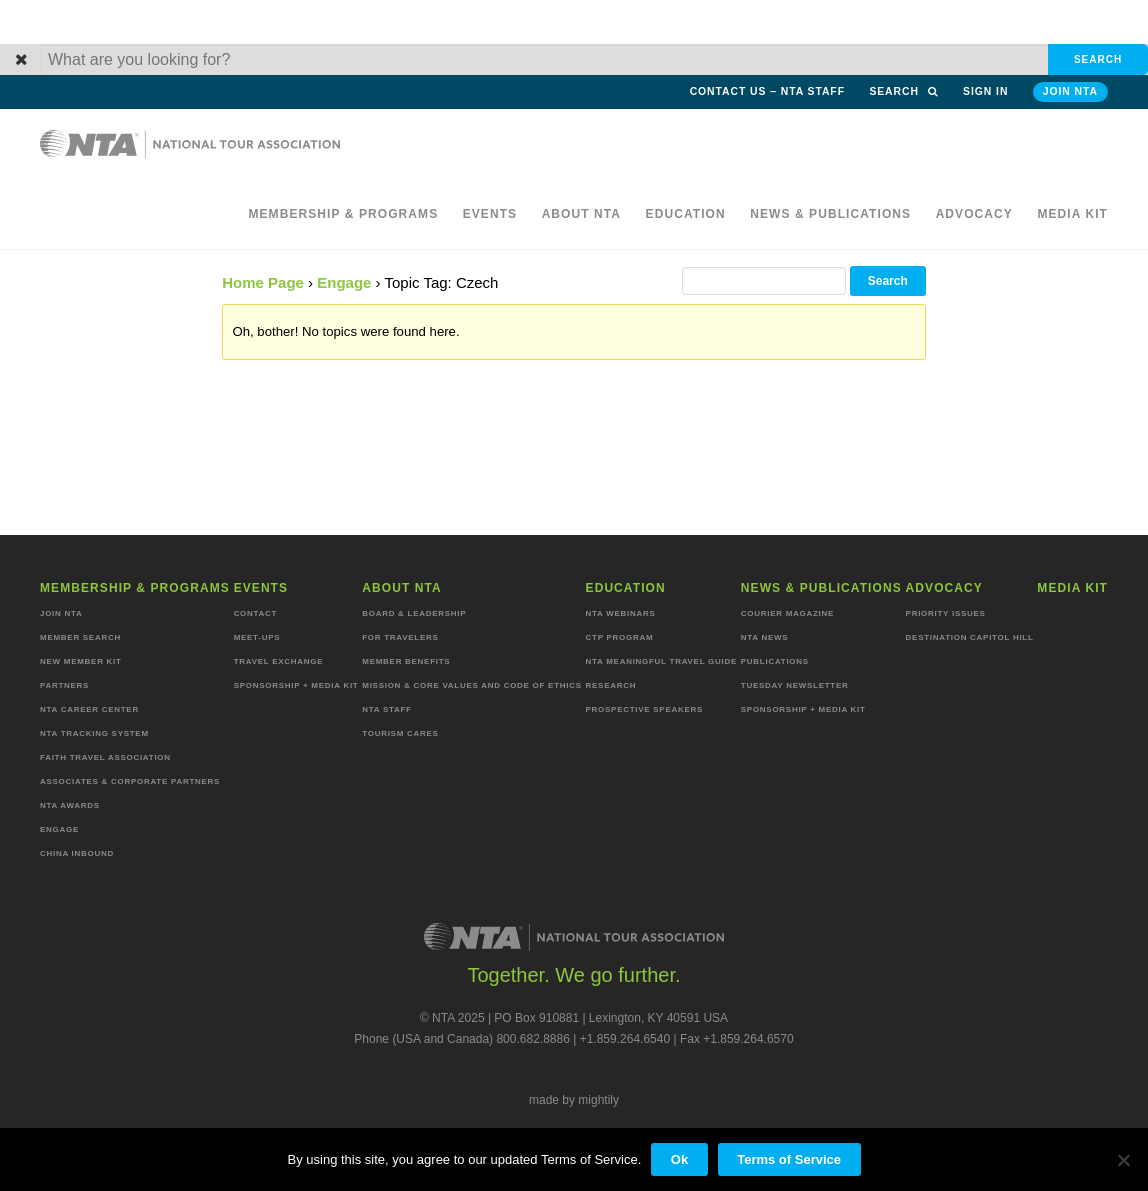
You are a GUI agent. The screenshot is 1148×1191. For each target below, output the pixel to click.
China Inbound (77, 853)
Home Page (263, 282)
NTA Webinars (621, 613)
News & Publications (830, 214)
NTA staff (386, 709)
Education (686, 214)
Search (903, 91)
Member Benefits (406, 661)
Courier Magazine (787, 613)
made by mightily (574, 1100)
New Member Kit (81, 661)
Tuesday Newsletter (795, 685)
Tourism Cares (400, 733)
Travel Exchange (279, 661)
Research (611, 685)
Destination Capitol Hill (970, 637)
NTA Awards (70, 805)
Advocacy (974, 214)
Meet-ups (257, 637)
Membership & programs (343, 214)
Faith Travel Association (105, 757)
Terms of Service (789, 1159)
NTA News (765, 637)
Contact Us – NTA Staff (767, 91)
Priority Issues (946, 613)
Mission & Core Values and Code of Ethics (471, 685)
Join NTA (1070, 91)
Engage (344, 282)
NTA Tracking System (94, 733)
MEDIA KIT (1072, 214)
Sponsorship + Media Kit (296, 685)
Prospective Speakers (645, 709)
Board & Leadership (414, 613)
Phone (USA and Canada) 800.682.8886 (462, 1039)
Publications (775, 661)
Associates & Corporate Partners (130, 781)
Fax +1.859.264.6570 (737, 1039)
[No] (1123, 1160)
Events (490, 214)
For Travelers (400, 637)
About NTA (582, 214)
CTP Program (620, 637)
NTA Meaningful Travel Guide (661, 661)
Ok (679, 1159)
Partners (64, 685)
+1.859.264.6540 (625, 1039)
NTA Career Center (89, 709)
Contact (256, 613)
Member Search (80, 637)
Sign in (985, 91)
